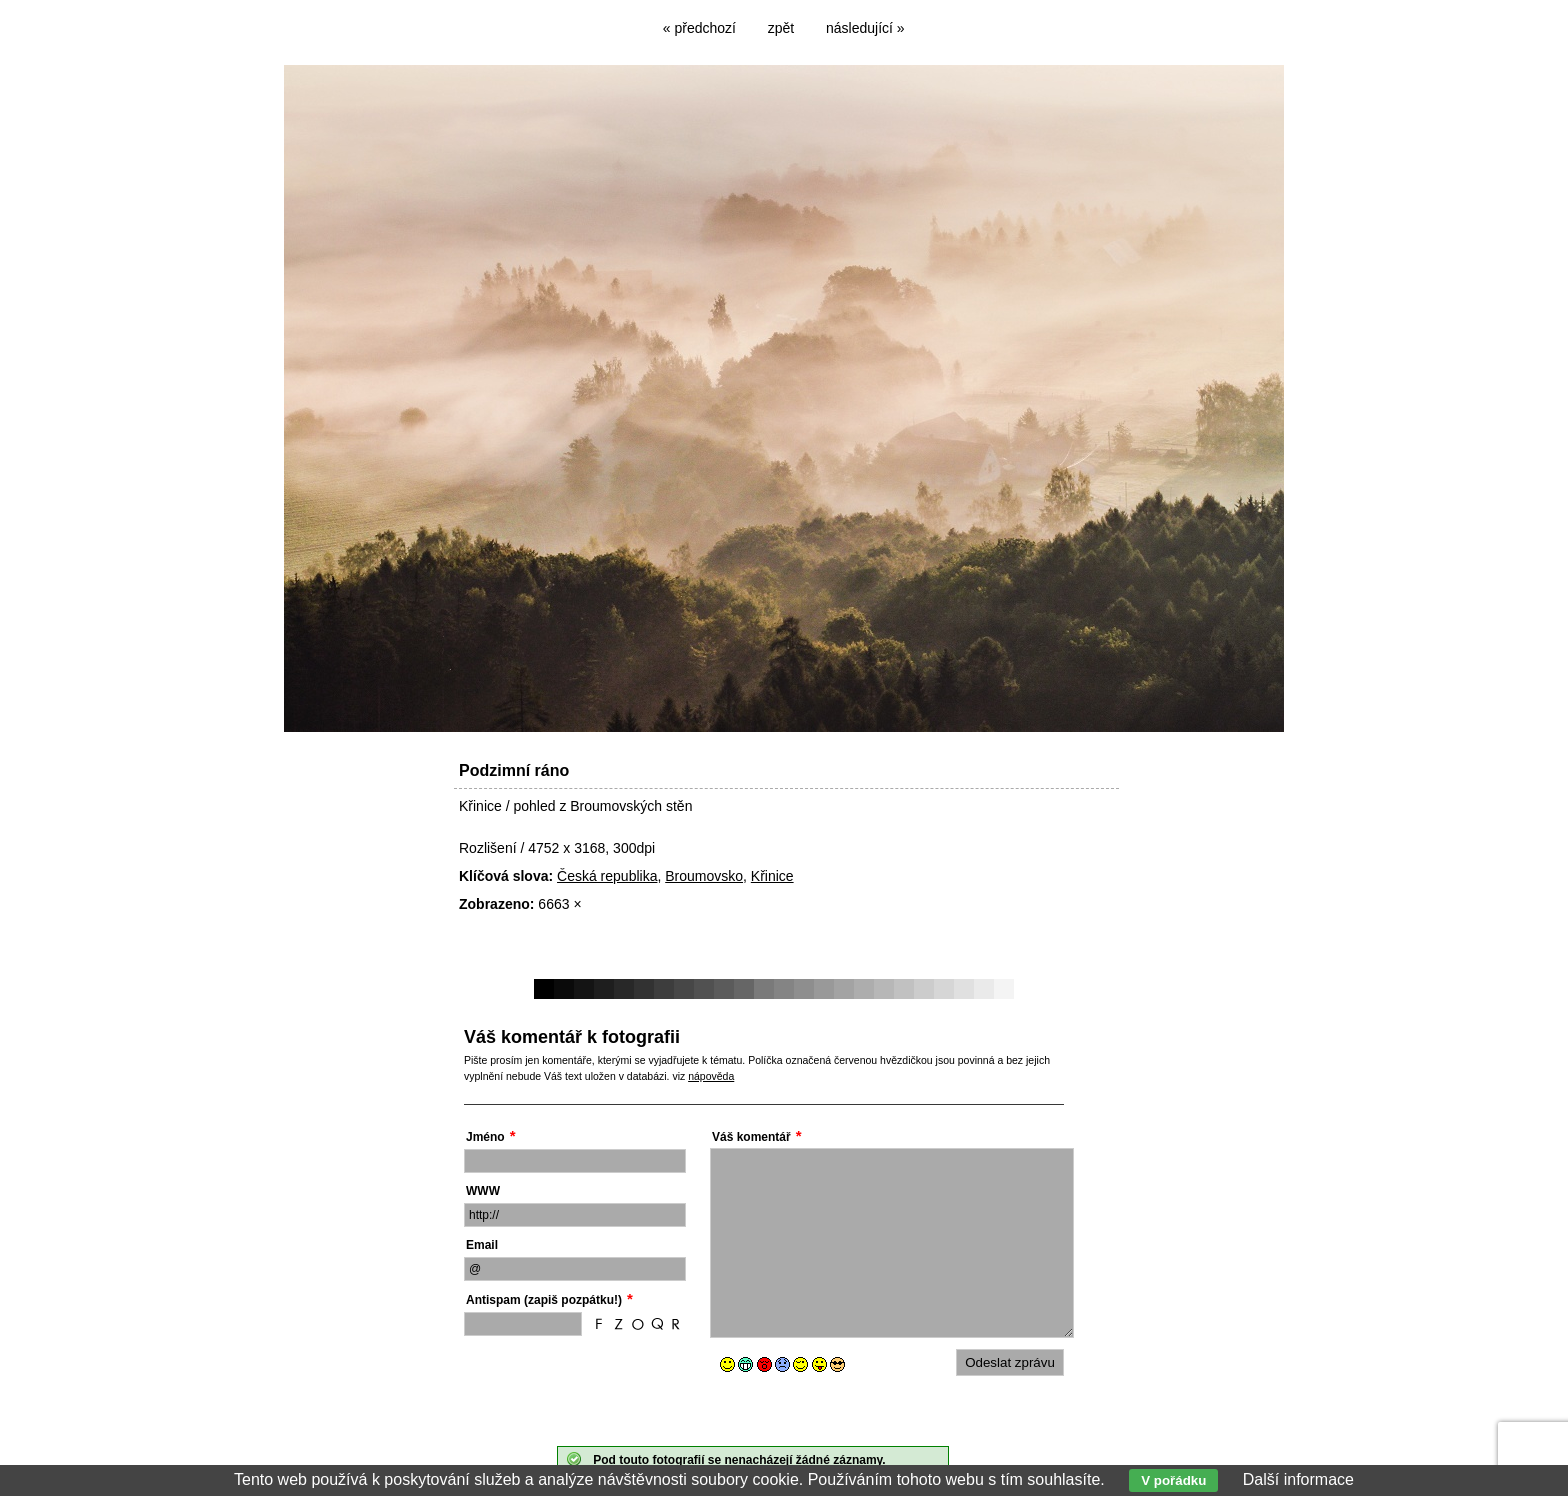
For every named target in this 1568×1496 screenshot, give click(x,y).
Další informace (1298, 1479)
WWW (483, 1191)
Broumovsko (704, 876)
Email (482, 1245)
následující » (865, 28)
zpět (781, 28)
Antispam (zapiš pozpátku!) (544, 1300)
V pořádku (1173, 1480)
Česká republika (607, 876)
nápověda (711, 1076)
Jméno (485, 1137)
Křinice (772, 876)
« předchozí (699, 28)
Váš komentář (751, 1137)
